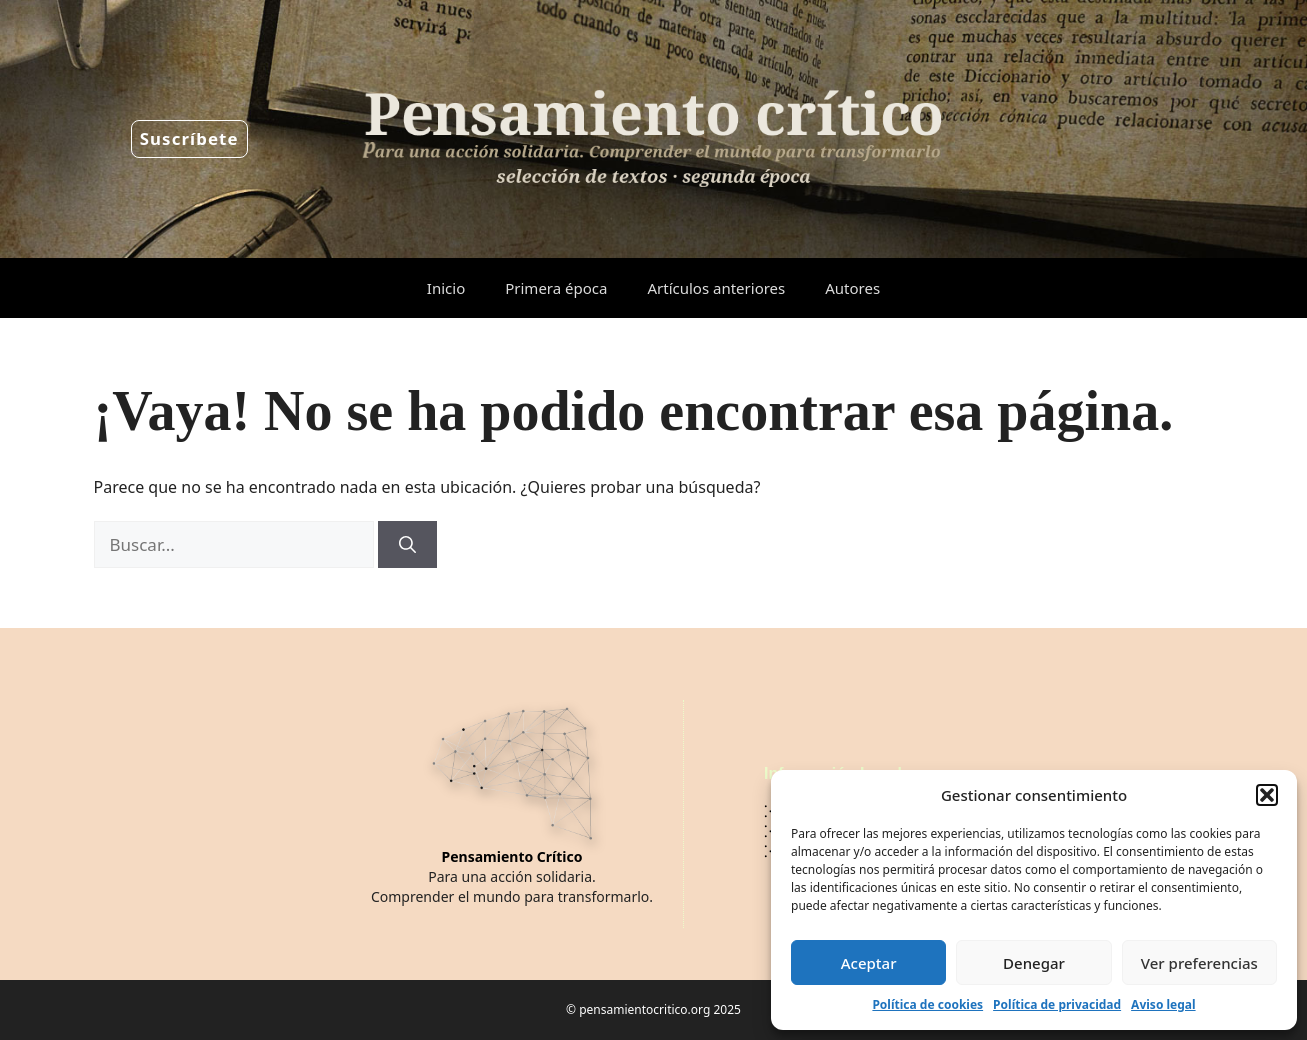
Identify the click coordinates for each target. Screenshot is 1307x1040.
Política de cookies (927, 1004)
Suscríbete (189, 138)
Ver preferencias (1199, 963)
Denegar (1034, 963)
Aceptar (869, 963)
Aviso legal (1163, 1004)
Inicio (446, 288)
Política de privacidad (1057, 1004)
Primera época (556, 288)
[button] (1267, 795)
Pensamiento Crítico (512, 856)
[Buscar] (407, 545)
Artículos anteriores (716, 288)
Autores (852, 288)
